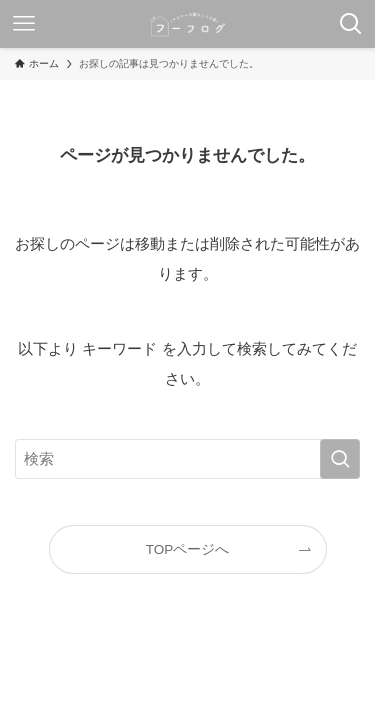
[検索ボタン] (351, 24)
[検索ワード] (187, 459)
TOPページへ (188, 549)
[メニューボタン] (24, 24)
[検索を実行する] (340, 459)
